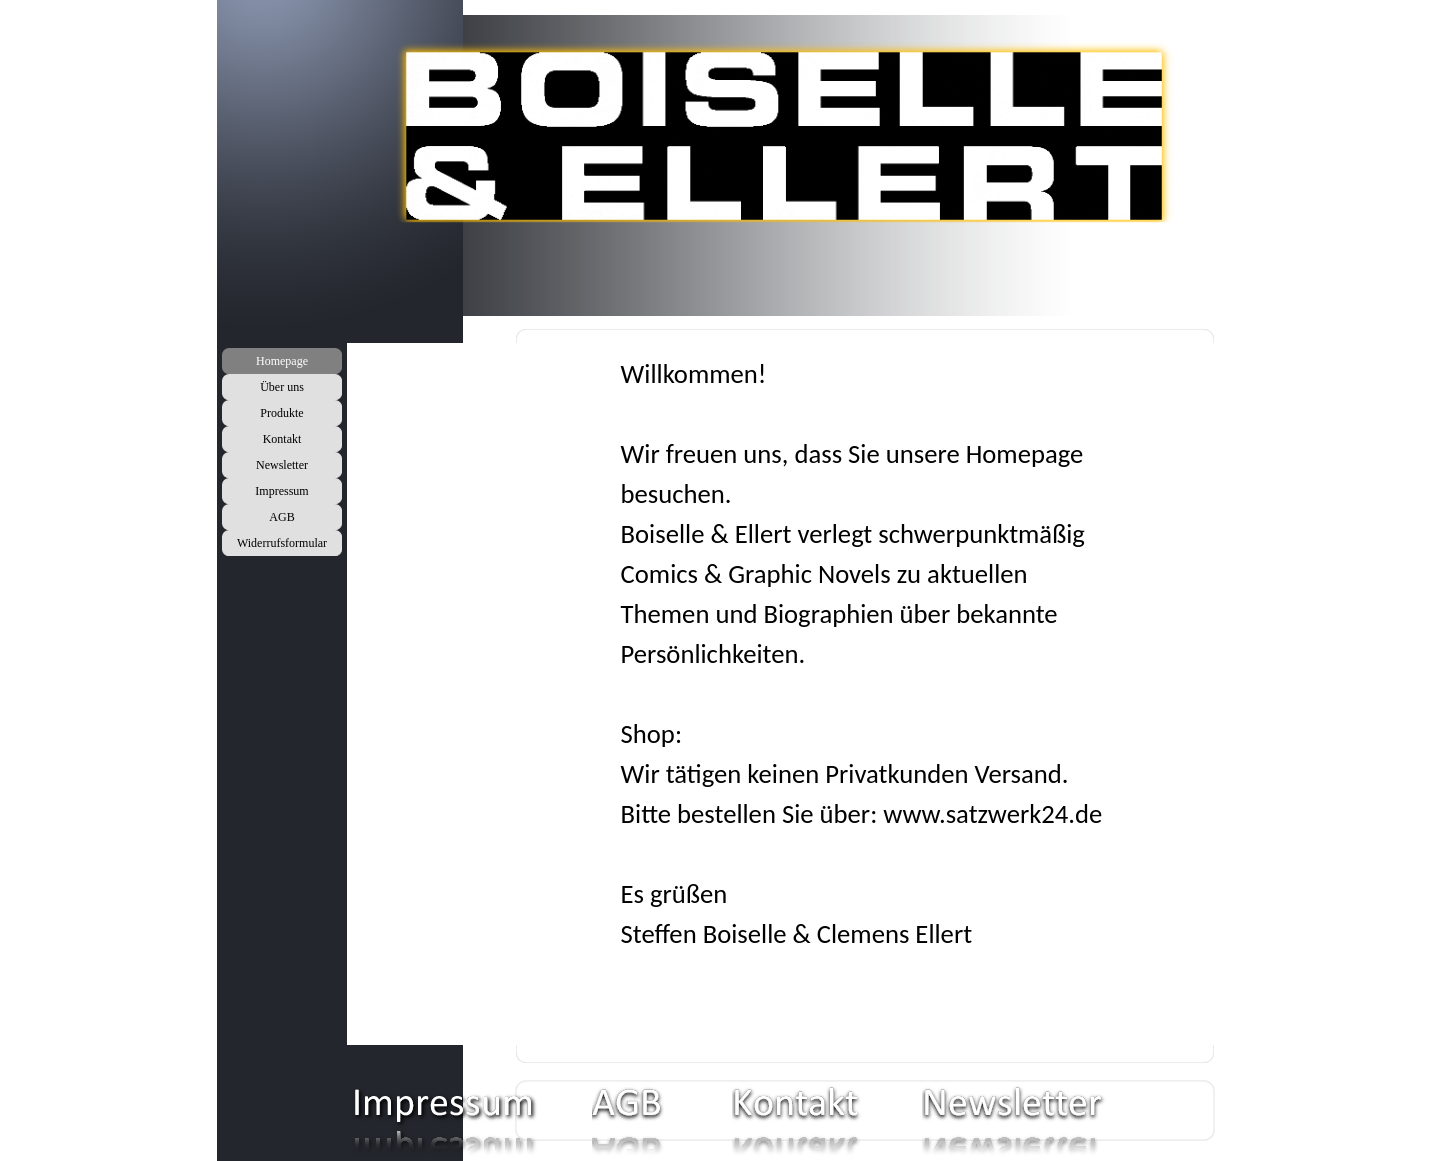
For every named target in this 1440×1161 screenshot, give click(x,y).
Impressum (281, 491)
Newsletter (282, 465)
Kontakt (282, 439)
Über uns (282, 387)
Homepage (282, 361)
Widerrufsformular (282, 543)
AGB (281, 517)
